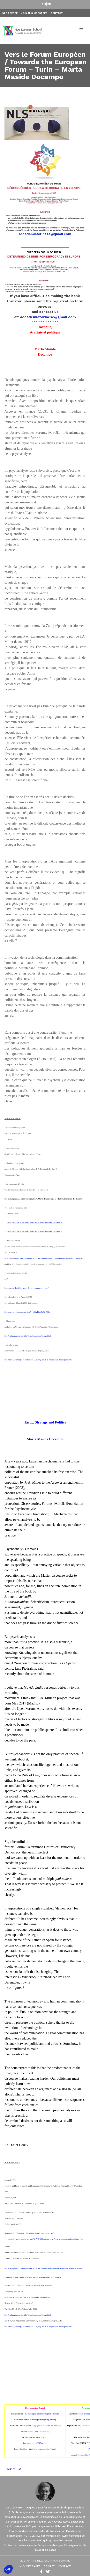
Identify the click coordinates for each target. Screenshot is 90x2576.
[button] (8, 2569)
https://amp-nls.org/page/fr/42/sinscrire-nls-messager (40, 2425)
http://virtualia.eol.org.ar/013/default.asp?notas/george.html (27, 1336)
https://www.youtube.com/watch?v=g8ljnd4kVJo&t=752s (27, 1312)
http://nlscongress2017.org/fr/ (34, 2443)
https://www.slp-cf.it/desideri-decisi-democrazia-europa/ (26, 1288)
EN (44, 4)
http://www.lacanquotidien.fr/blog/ (42, 2449)
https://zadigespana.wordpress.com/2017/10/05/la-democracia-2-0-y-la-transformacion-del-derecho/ (44, 2239)
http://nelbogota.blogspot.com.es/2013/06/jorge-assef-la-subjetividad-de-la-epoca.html (38, 1360)
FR (49, 4)
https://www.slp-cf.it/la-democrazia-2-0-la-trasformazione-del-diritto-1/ (34, 1223)
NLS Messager (30, 2566)
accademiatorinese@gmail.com (45, 234)
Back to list (12, 2469)
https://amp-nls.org (42, 2431)
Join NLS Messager (34, 13)
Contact (57, 13)
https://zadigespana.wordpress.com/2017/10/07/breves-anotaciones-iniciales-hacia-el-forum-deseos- (43, 1258)
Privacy (49, 2566)
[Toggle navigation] (81, 30)
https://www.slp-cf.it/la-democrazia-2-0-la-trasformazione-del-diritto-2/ (34, 1232)
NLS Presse (10, 13)
